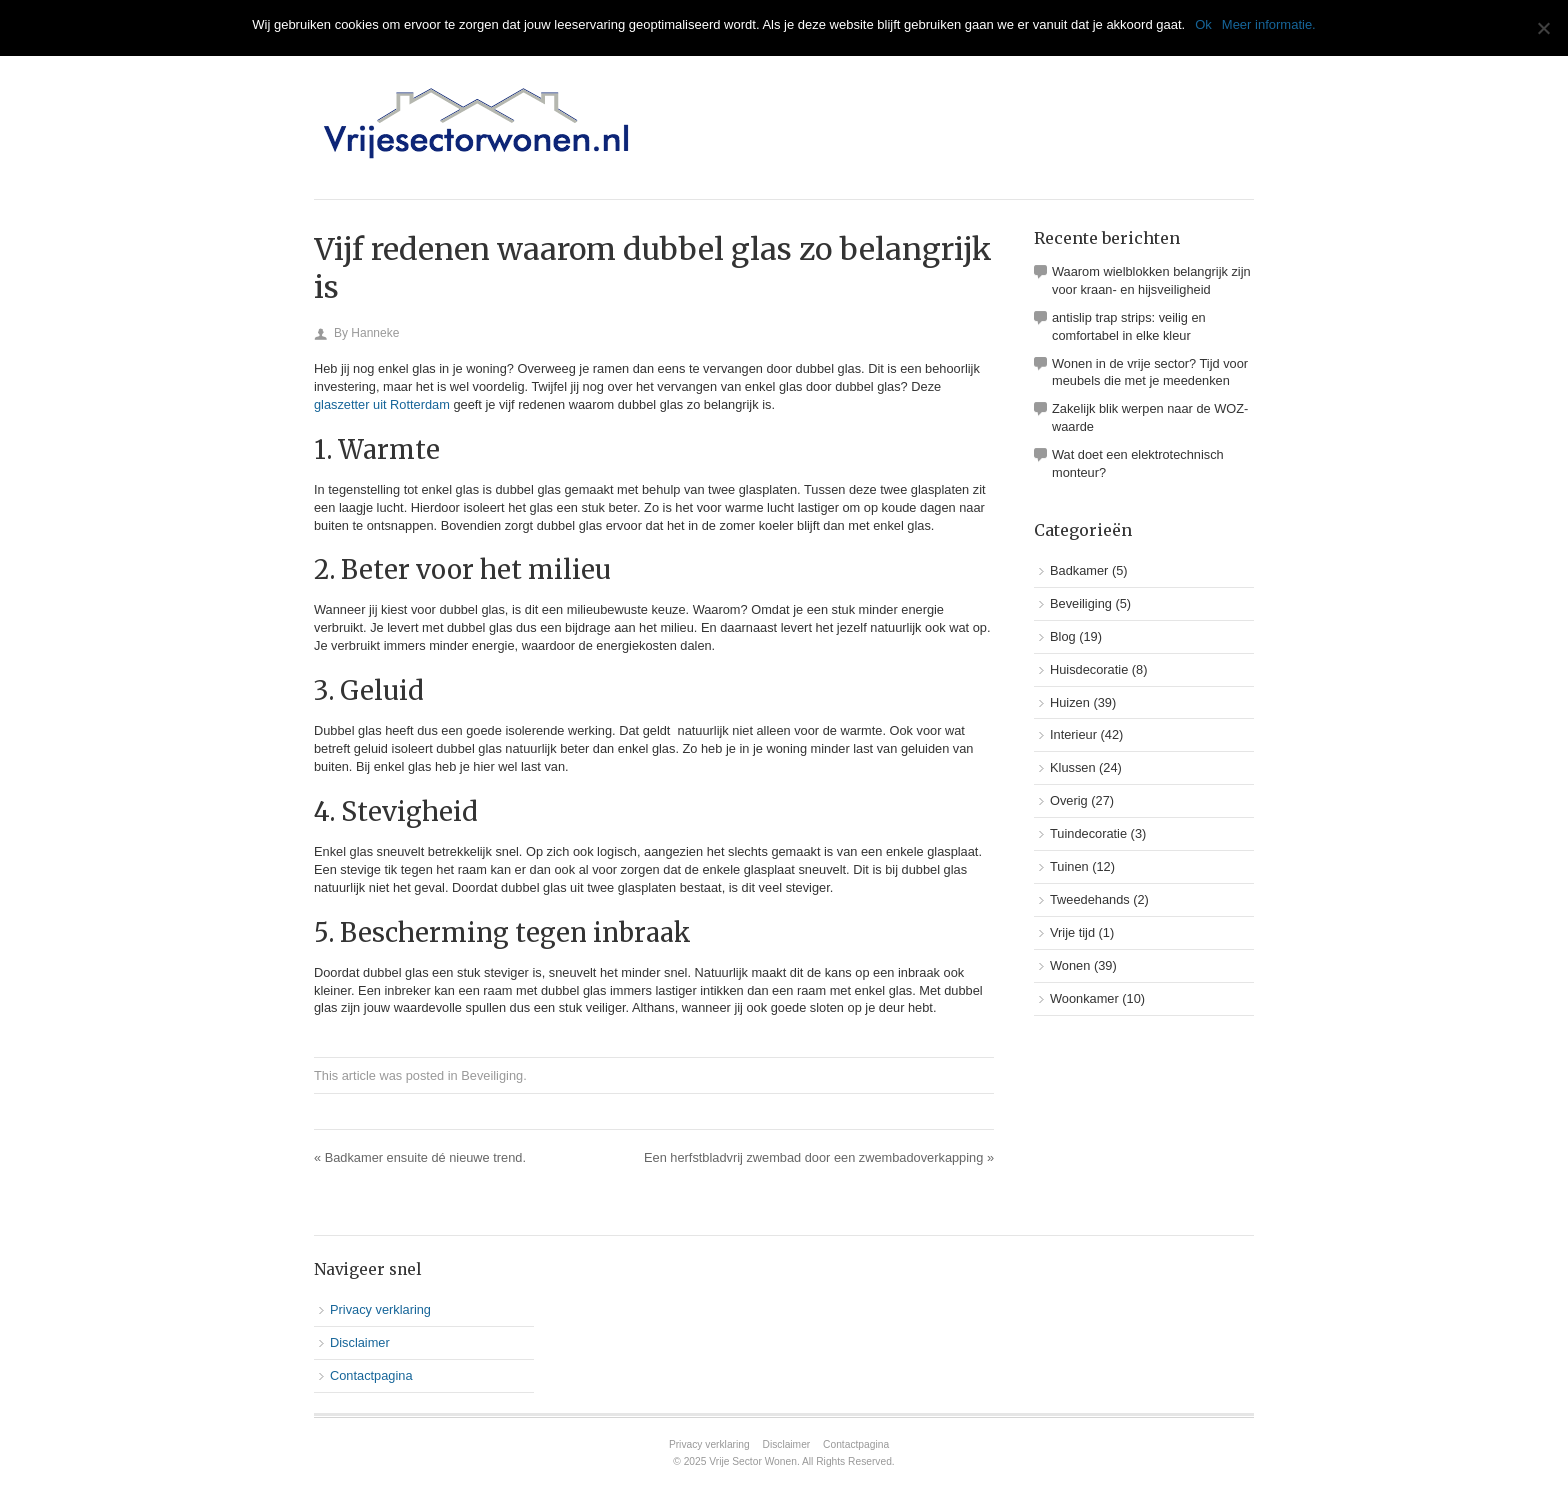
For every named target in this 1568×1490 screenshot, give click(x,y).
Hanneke (375, 333)
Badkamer (1079, 570)
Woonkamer (1084, 998)
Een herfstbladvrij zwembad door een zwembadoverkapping (819, 1157)
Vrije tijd (1072, 932)
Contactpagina (371, 1375)
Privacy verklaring (380, 1309)
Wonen (1070, 965)
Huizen (1070, 702)
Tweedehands (1090, 899)
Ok (1203, 24)
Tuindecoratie (1088, 833)
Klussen (1073, 767)
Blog (1063, 636)
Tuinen (1069, 866)
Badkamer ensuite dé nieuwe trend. (420, 1157)
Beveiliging (492, 1075)
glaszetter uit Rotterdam (382, 404)
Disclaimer (360, 1342)
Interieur (1073, 734)
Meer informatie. (1269, 24)
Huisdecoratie (1089, 669)
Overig (1069, 800)
